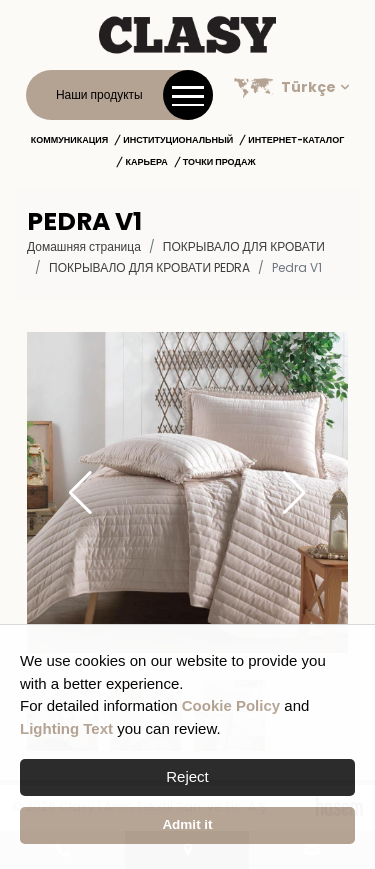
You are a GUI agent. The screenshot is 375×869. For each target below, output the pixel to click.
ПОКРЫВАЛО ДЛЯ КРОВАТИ (244, 246)
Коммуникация (70, 140)
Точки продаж (219, 162)
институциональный (178, 140)
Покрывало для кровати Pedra (149, 267)
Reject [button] (187, 776)
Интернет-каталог (296, 140)
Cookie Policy (231, 705)
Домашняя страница (84, 246)
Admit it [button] (187, 824)
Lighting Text (66, 728)
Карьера (146, 162)
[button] (294, 493)
